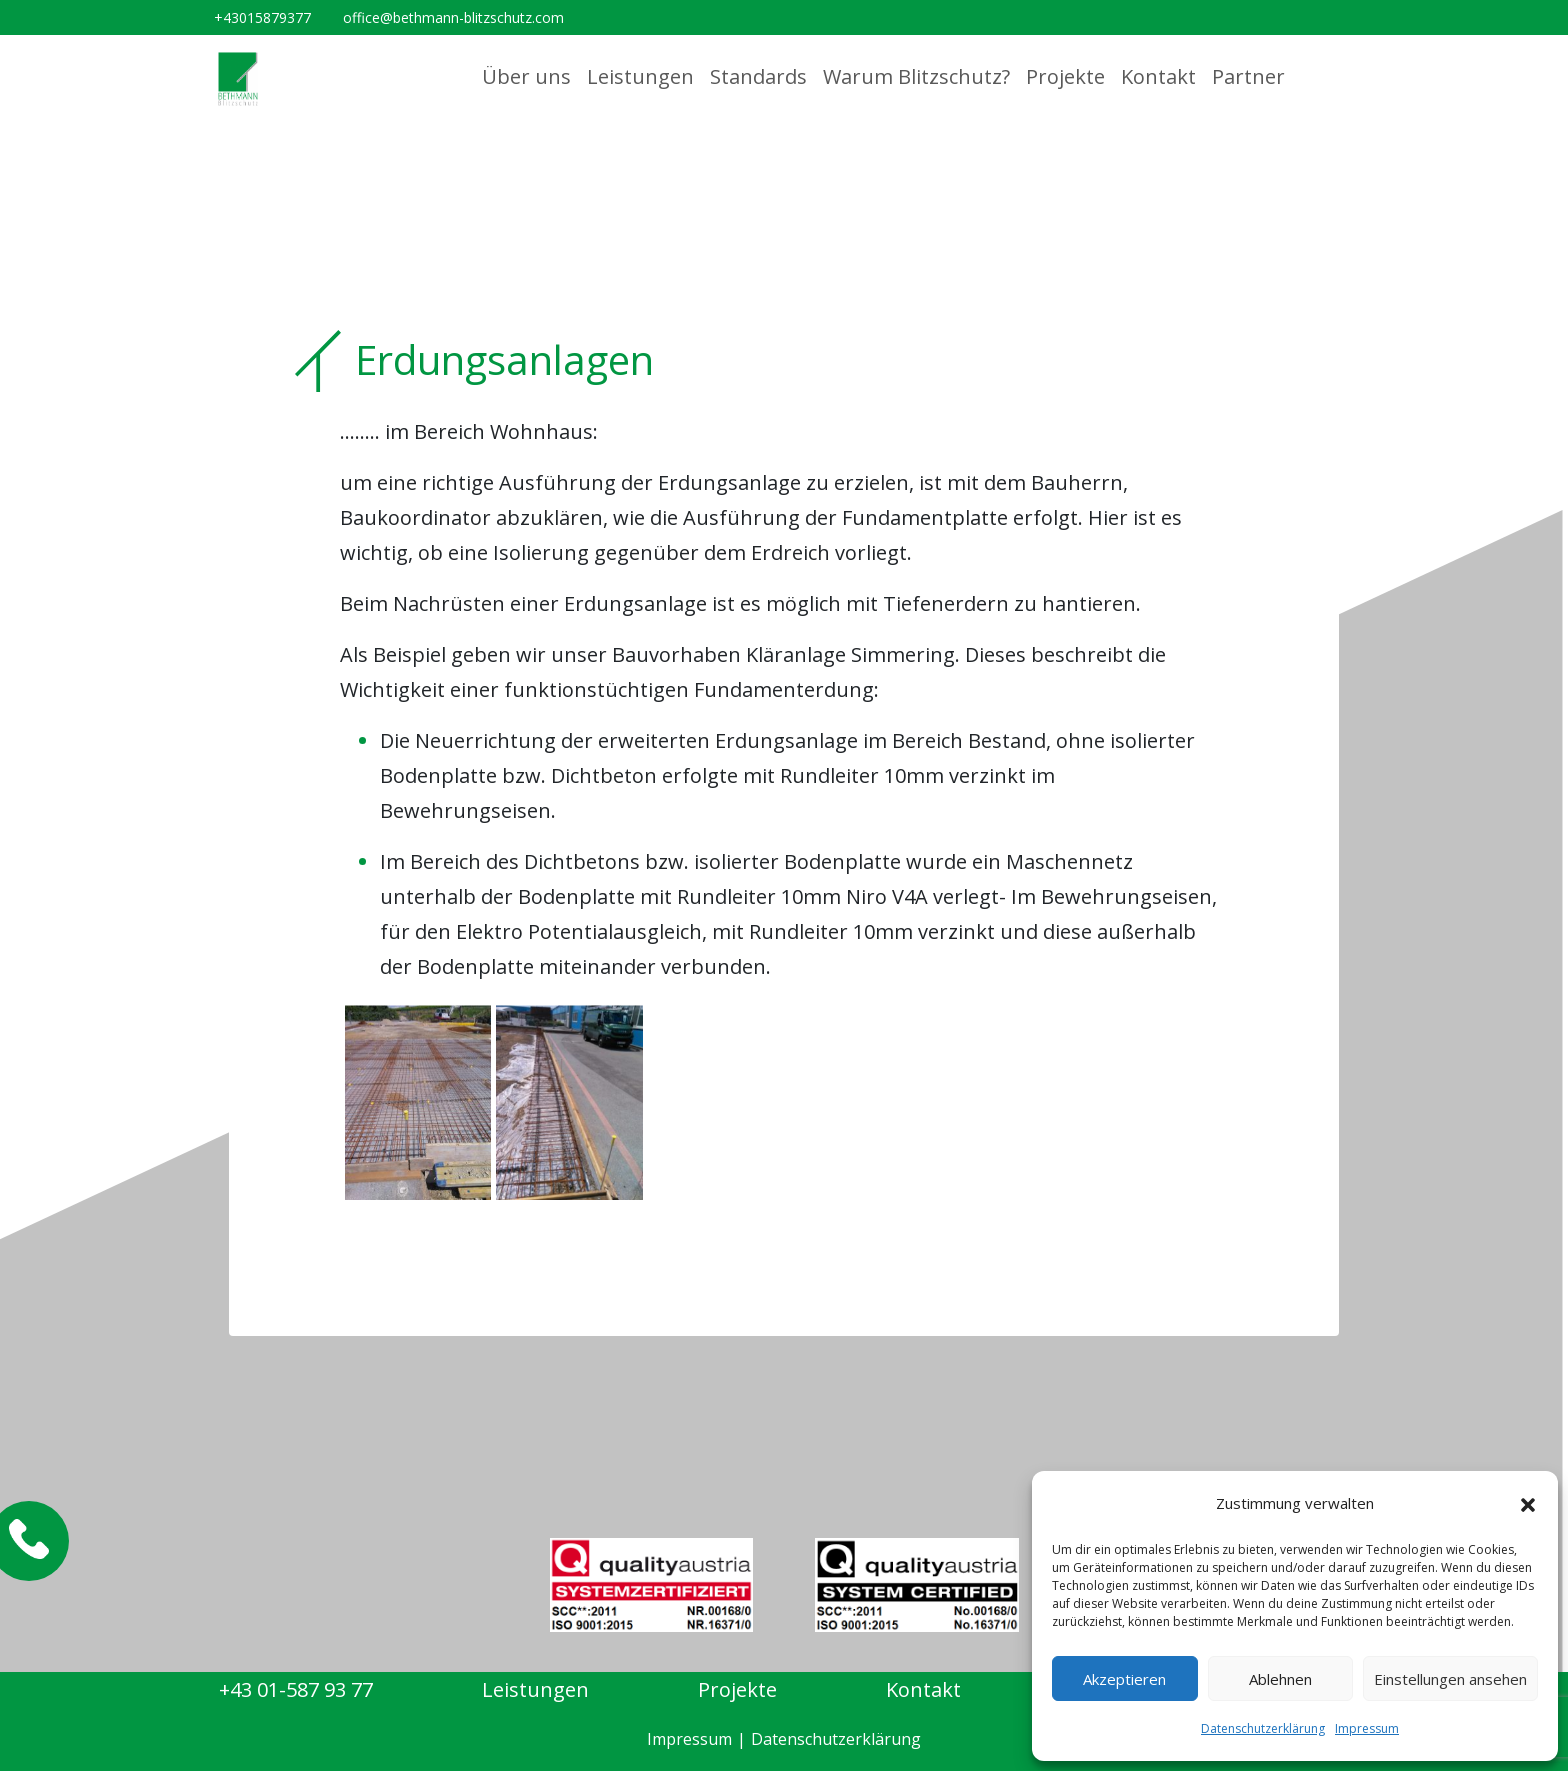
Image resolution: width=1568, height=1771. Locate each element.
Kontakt (1158, 76)
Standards (758, 76)
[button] (1528, 1504)
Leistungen (640, 76)
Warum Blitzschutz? (916, 76)
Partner (1248, 76)
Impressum (1367, 1728)
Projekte (1065, 76)
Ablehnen (1280, 1679)
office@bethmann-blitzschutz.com (453, 17)
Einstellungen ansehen (1450, 1679)
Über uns (526, 76)
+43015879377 (262, 17)
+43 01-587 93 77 (296, 1689)
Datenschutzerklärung (1263, 1728)
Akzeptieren (1124, 1679)
